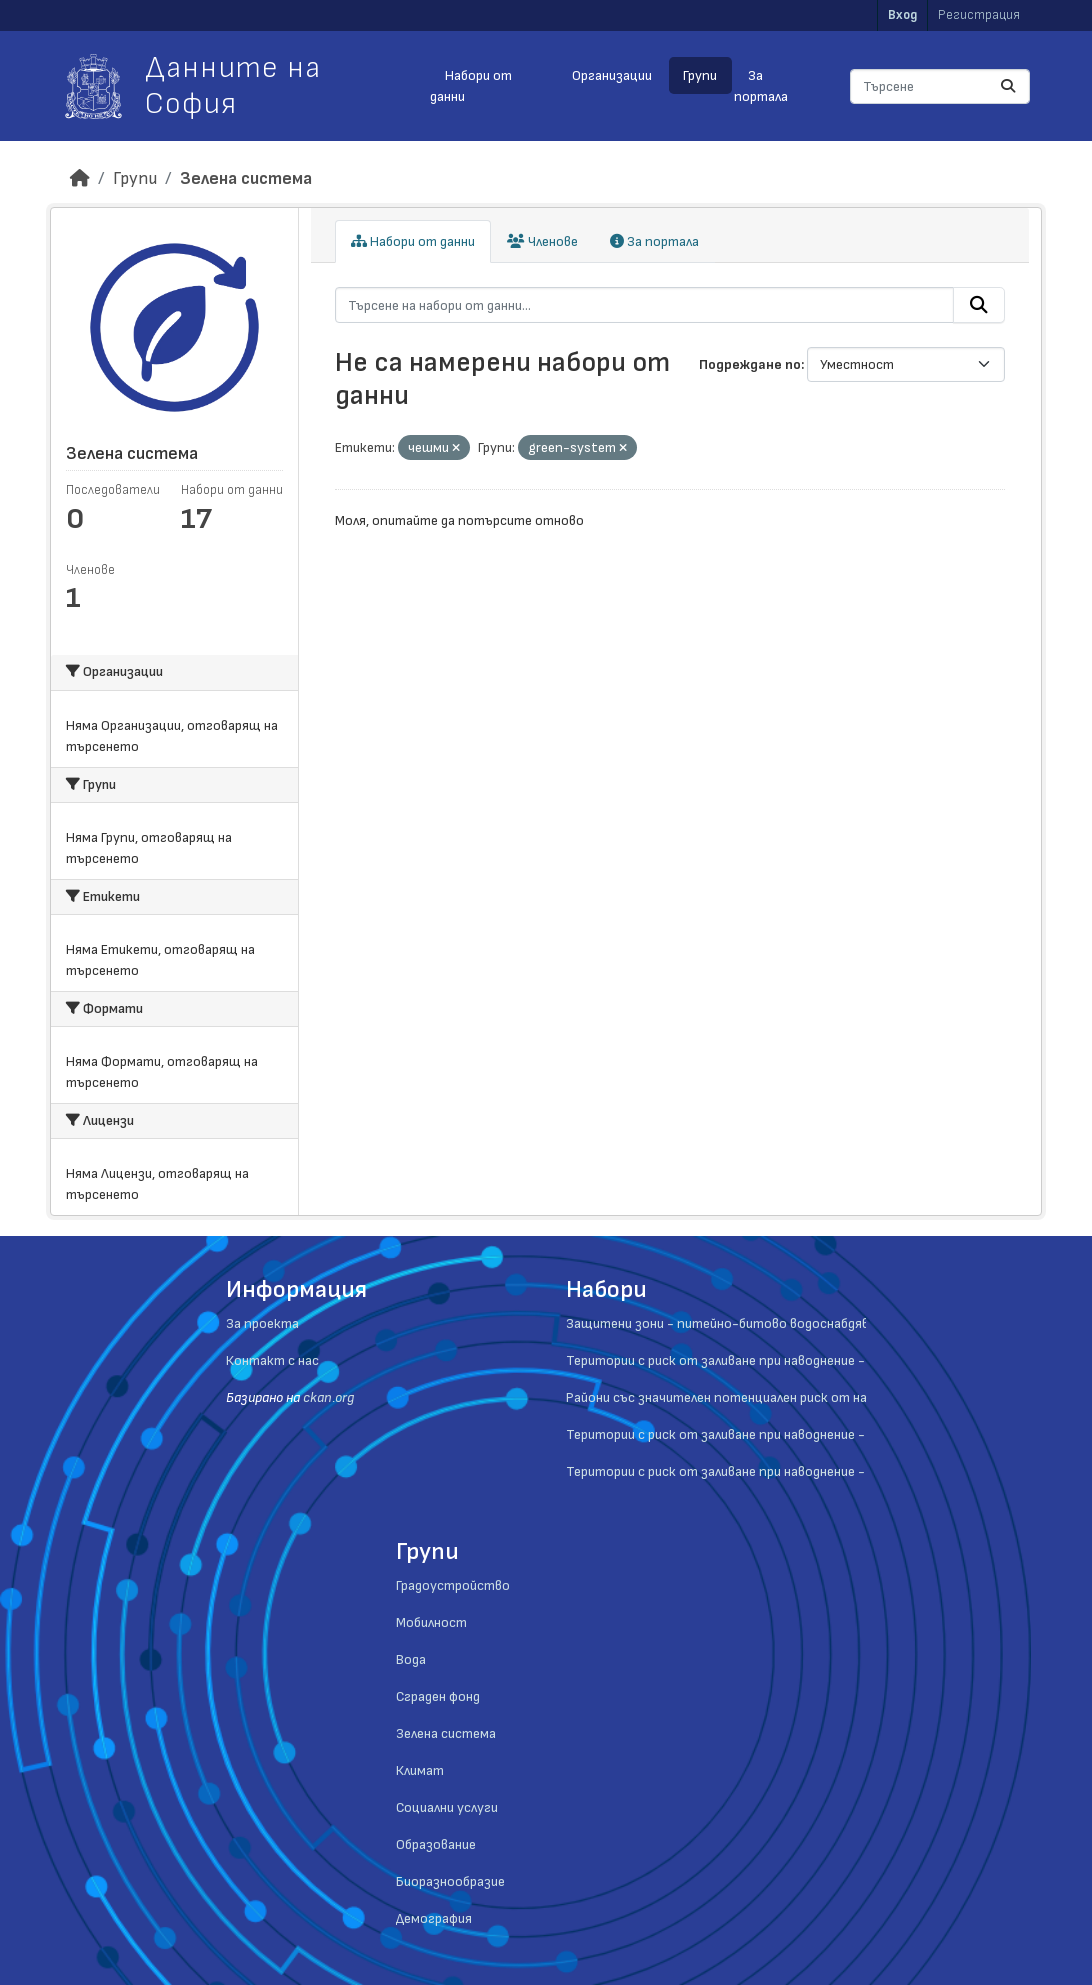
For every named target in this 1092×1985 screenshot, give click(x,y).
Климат (420, 1770)
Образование (436, 1844)
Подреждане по (750, 364)
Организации (612, 75)
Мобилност (431, 1622)
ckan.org (328, 1397)
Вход (902, 15)
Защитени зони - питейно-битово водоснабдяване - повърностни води (793, 1323)
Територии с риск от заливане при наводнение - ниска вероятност (776, 1471)
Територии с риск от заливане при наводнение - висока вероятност (780, 1434)
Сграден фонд (438, 1696)
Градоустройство (453, 1585)
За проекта (262, 1323)
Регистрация (979, 15)
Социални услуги (447, 1807)
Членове (542, 241)
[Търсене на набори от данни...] (940, 86)
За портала (761, 86)
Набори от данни (470, 86)
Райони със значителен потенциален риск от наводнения (745, 1397)
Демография (434, 1918)
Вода (411, 1659)
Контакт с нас (272, 1360)
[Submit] (1008, 86)
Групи (700, 75)
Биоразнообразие (450, 1881)
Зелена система (246, 178)
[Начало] (80, 178)
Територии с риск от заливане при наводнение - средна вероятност (779, 1360)
